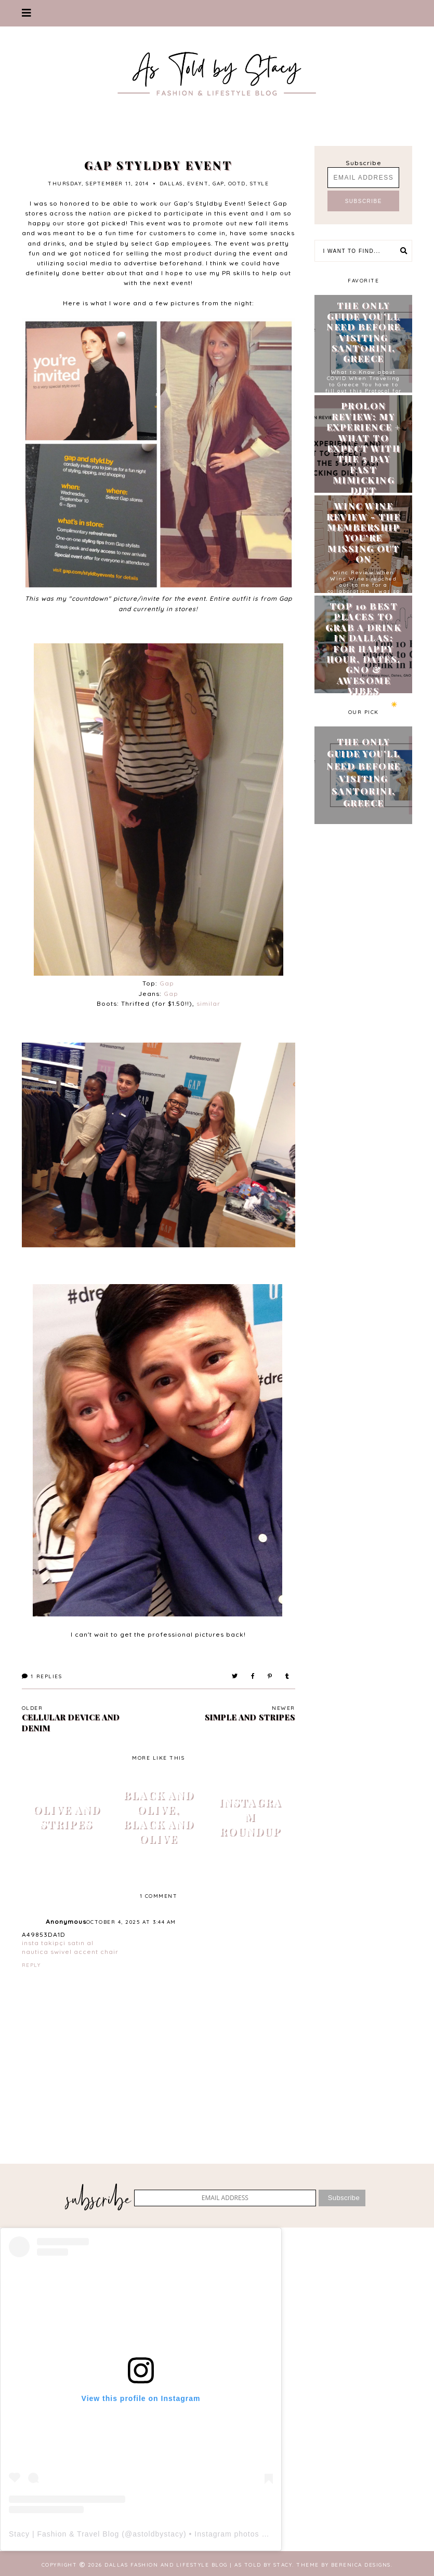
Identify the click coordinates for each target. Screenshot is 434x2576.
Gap (167, 983)
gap (218, 183)
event (198, 183)
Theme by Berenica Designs (343, 2564)
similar (208, 1003)
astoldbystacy (158, 2534)
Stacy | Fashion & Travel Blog (64, 2534)
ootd (237, 183)
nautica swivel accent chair (70, 1951)
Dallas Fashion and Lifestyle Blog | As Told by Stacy (198, 2564)
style (259, 183)
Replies (42, 1676)
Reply (31, 1965)
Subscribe (364, 163)
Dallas (171, 183)
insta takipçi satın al (58, 1943)
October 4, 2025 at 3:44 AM (131, 1922)
